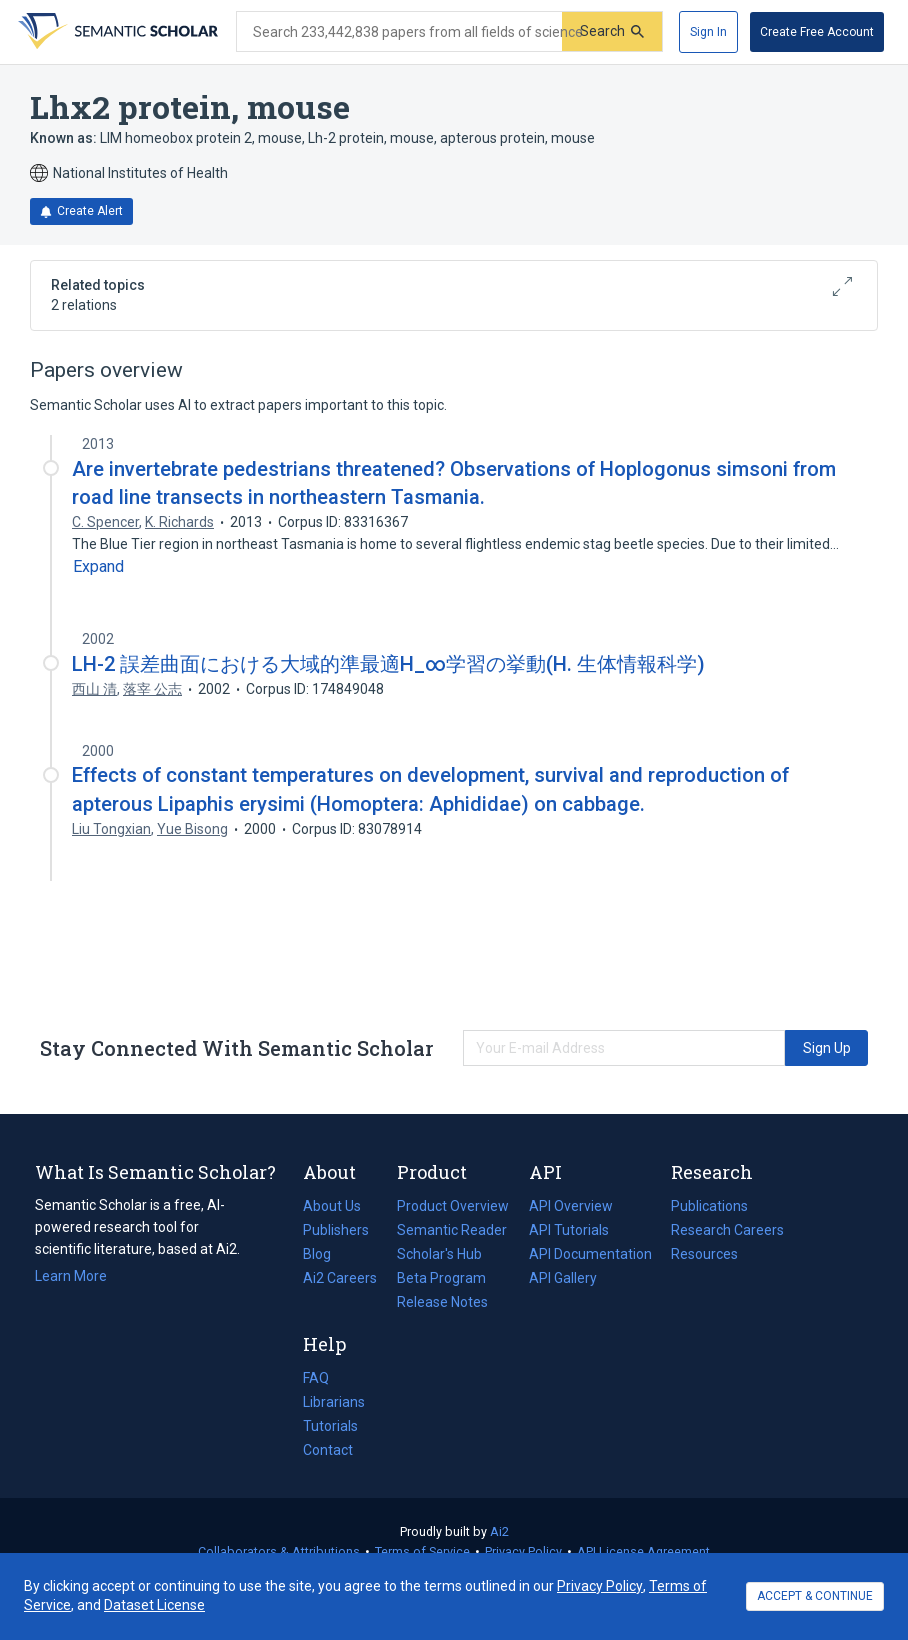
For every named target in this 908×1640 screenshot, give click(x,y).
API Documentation (590, 1254)
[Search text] (399, 32)
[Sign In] (708, 32)
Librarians (334, 1402)
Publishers (336, 1230)
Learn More (71, 1276)
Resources (704, 1254)
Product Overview (453, 1206)
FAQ (316, 1378)
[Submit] (612, 31)
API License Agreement (643, 1551)
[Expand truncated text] (98, 567)
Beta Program (441, 1278)
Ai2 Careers (340, 1278)
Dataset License (154, 1605)
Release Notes (442, 1302)
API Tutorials (569, 1230)
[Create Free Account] (817, 32)
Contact (328, 1450)
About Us (332, 1206)
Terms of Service (422, 1551)
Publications (709, 1206)
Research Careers (727, 1230)
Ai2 (499, 1531)
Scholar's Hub (439, 1254)
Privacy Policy (523, 1551)
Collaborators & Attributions (279, 1551)
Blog (325, 1254)
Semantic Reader (452, 1230)
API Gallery (563, 1278)
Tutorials (330, 1426)
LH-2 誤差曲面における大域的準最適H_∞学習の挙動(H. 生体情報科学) (388, 664)
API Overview (571, 1206)
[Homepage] (116, 32)
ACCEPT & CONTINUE (815, 1596)
